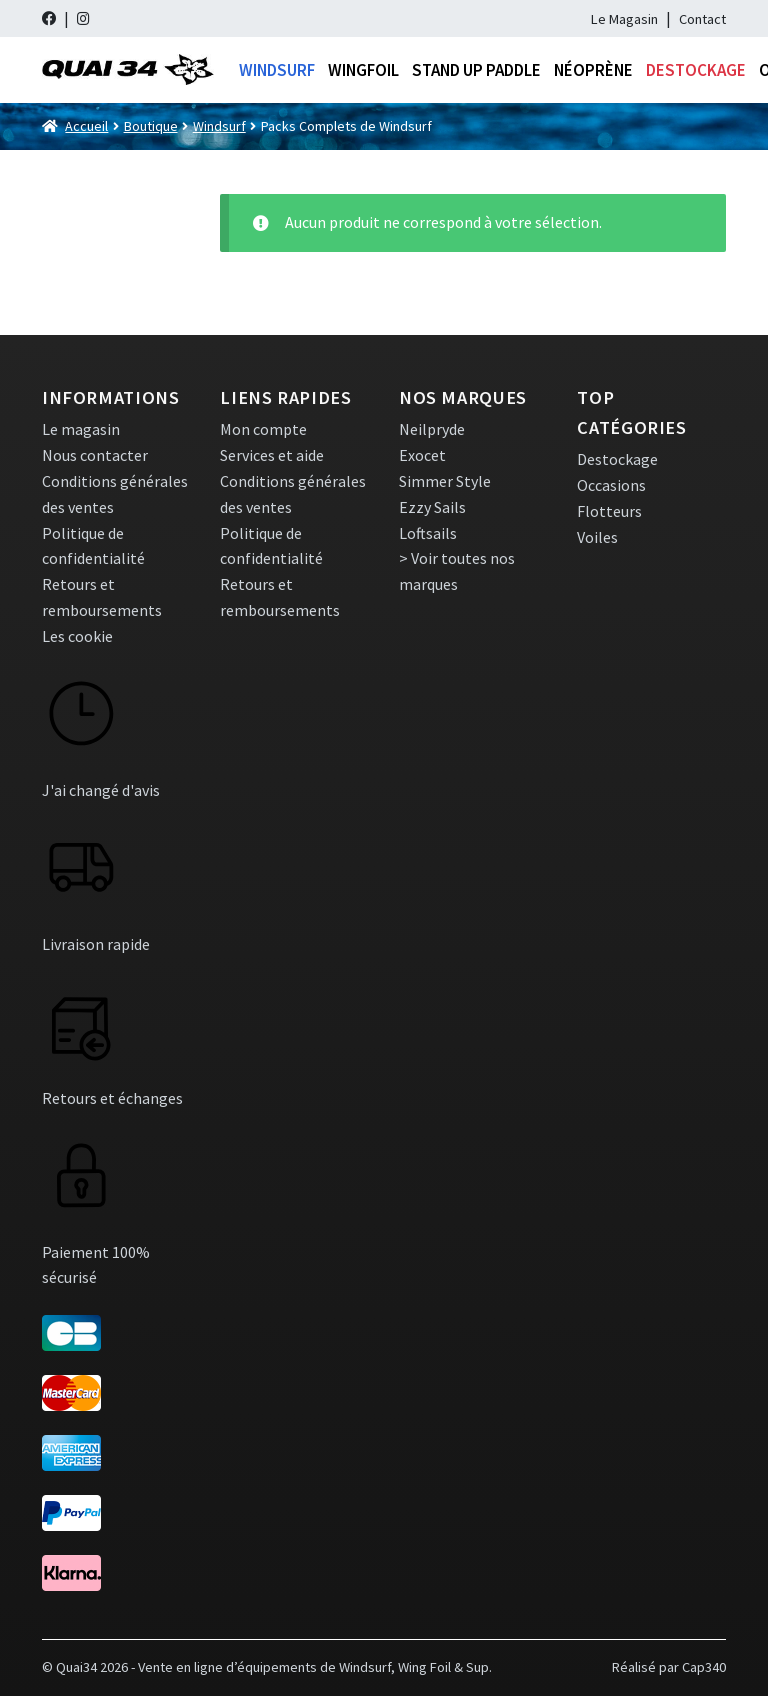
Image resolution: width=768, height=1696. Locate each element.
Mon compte (263, 429)
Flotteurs (609, 511)
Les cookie (77, 636)
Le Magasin (624, 19)
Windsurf (277, 70)
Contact (702, 19)
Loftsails (428, 533)
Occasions (611, 485)
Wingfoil (363, 70)
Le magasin (81, 429)
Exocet (422, 455)
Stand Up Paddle (476, 70)
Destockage (696, 70)
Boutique (151, 126)
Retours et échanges (112, 1098)
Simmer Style (445, 481)
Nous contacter (95, 455)
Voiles (597, 537)
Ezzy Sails (432, 507)
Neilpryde (432, 429)
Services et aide (272, 455)
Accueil (86, 126)
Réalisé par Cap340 (669, 1667)
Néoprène (593, 70)
